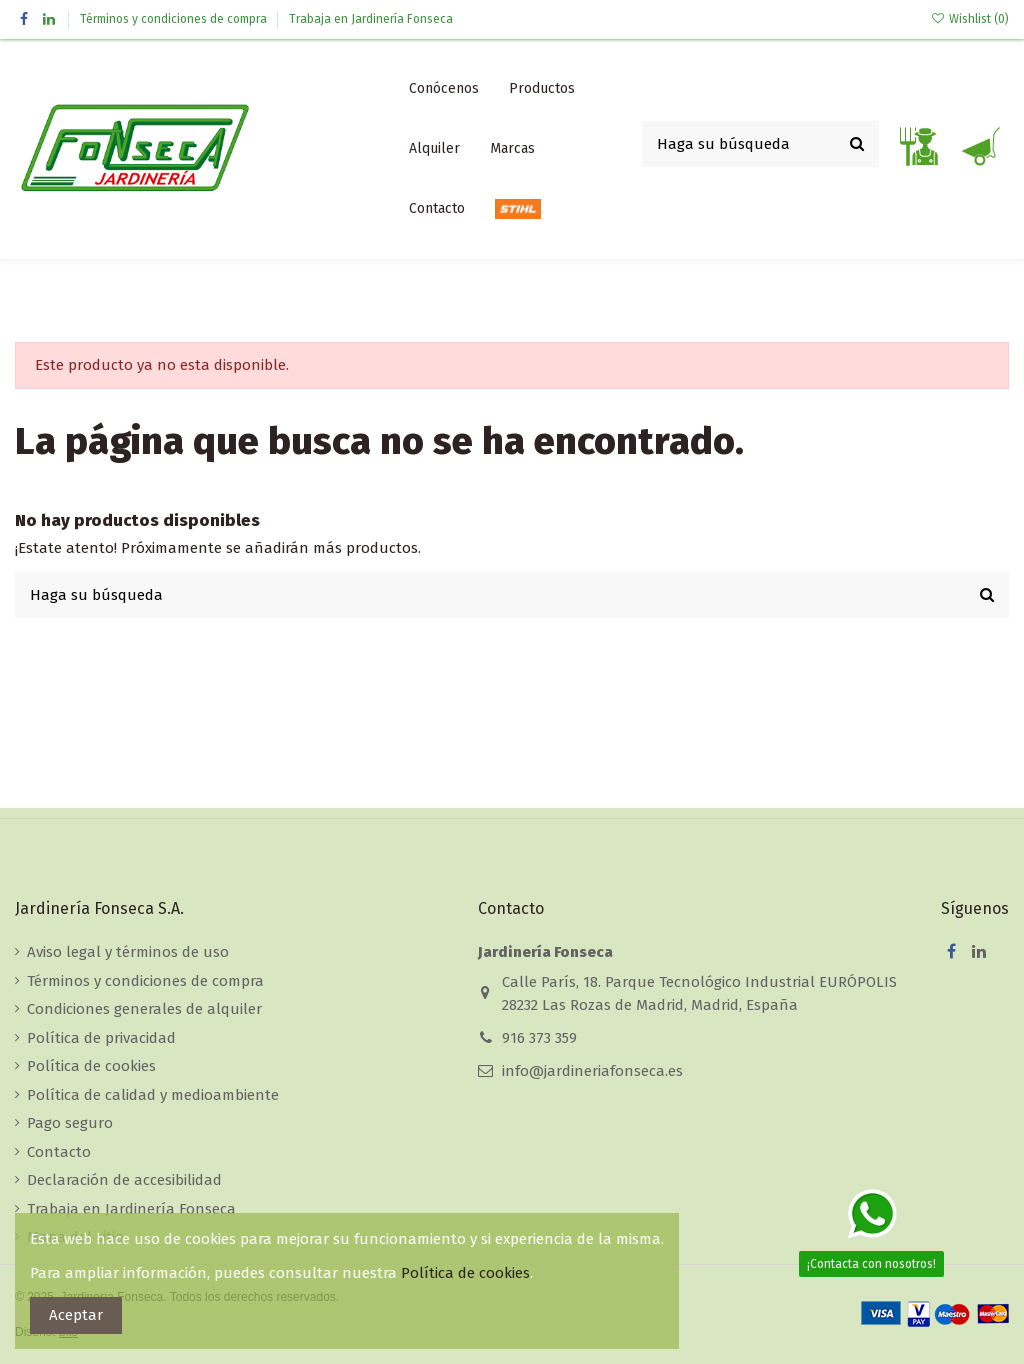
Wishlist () (970, 19)
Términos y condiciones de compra (175, 19)
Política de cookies (91, 1066)
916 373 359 (539, 1038)
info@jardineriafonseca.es (592, 1071)
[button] (542, 89)
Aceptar (76, 1315)
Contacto (59, 1152)
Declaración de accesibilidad (124, 1180)
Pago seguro (70, 1123)
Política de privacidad (101, 1038)
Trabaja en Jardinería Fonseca (371, 19)
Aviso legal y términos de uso (128, 952)
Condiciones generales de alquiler (144, 1009)
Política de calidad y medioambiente (153, 1095)
